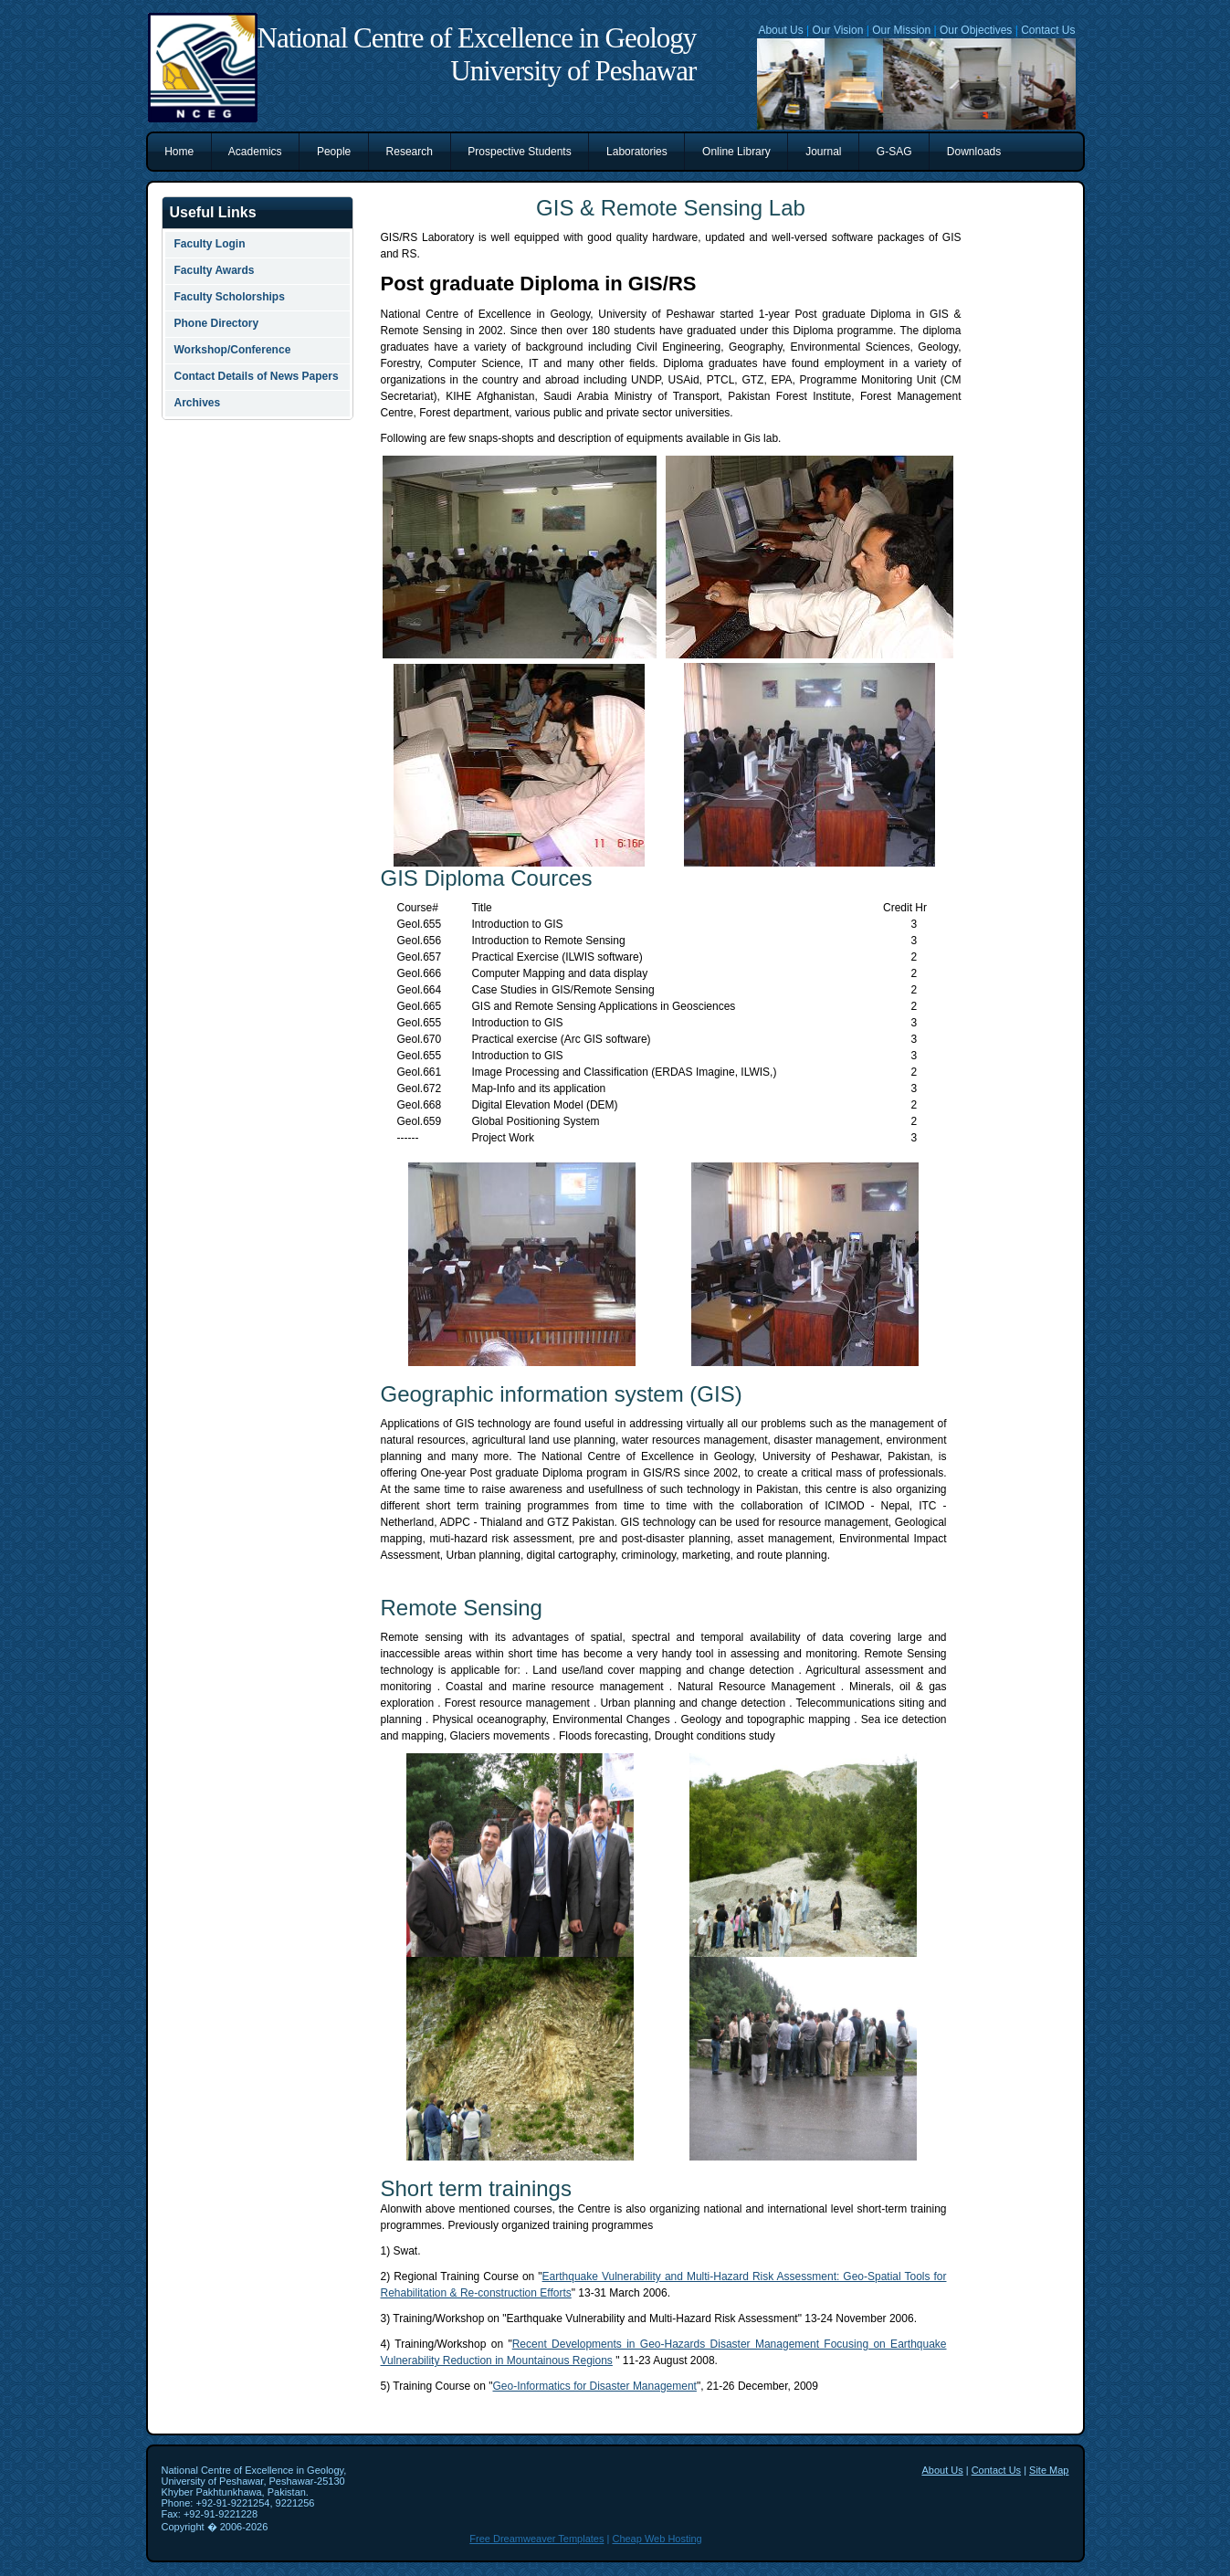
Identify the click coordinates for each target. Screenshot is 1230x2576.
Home (179, 151)
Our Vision (838, 30)
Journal (823, 151)
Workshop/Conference (232, 349)
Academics (255, 151)
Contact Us (1048, 30)
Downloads (974, 151)
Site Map (1048, 2470)
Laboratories (636, 151)
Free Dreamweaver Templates (536, 2538)
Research (409, 151)
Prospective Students (520, 151)
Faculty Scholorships (229, 296)
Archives (197, 402)
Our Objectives (976, 30)
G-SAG (894, 151)
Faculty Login (210, 243)
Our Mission (901, 30)
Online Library (736, 151)
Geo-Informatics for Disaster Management (595, 2386)
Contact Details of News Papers (256, 376)
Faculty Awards (214, 270)
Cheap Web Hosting (656, 2538)
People (333, 151)
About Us (780, 30)
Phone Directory (216, 323)
